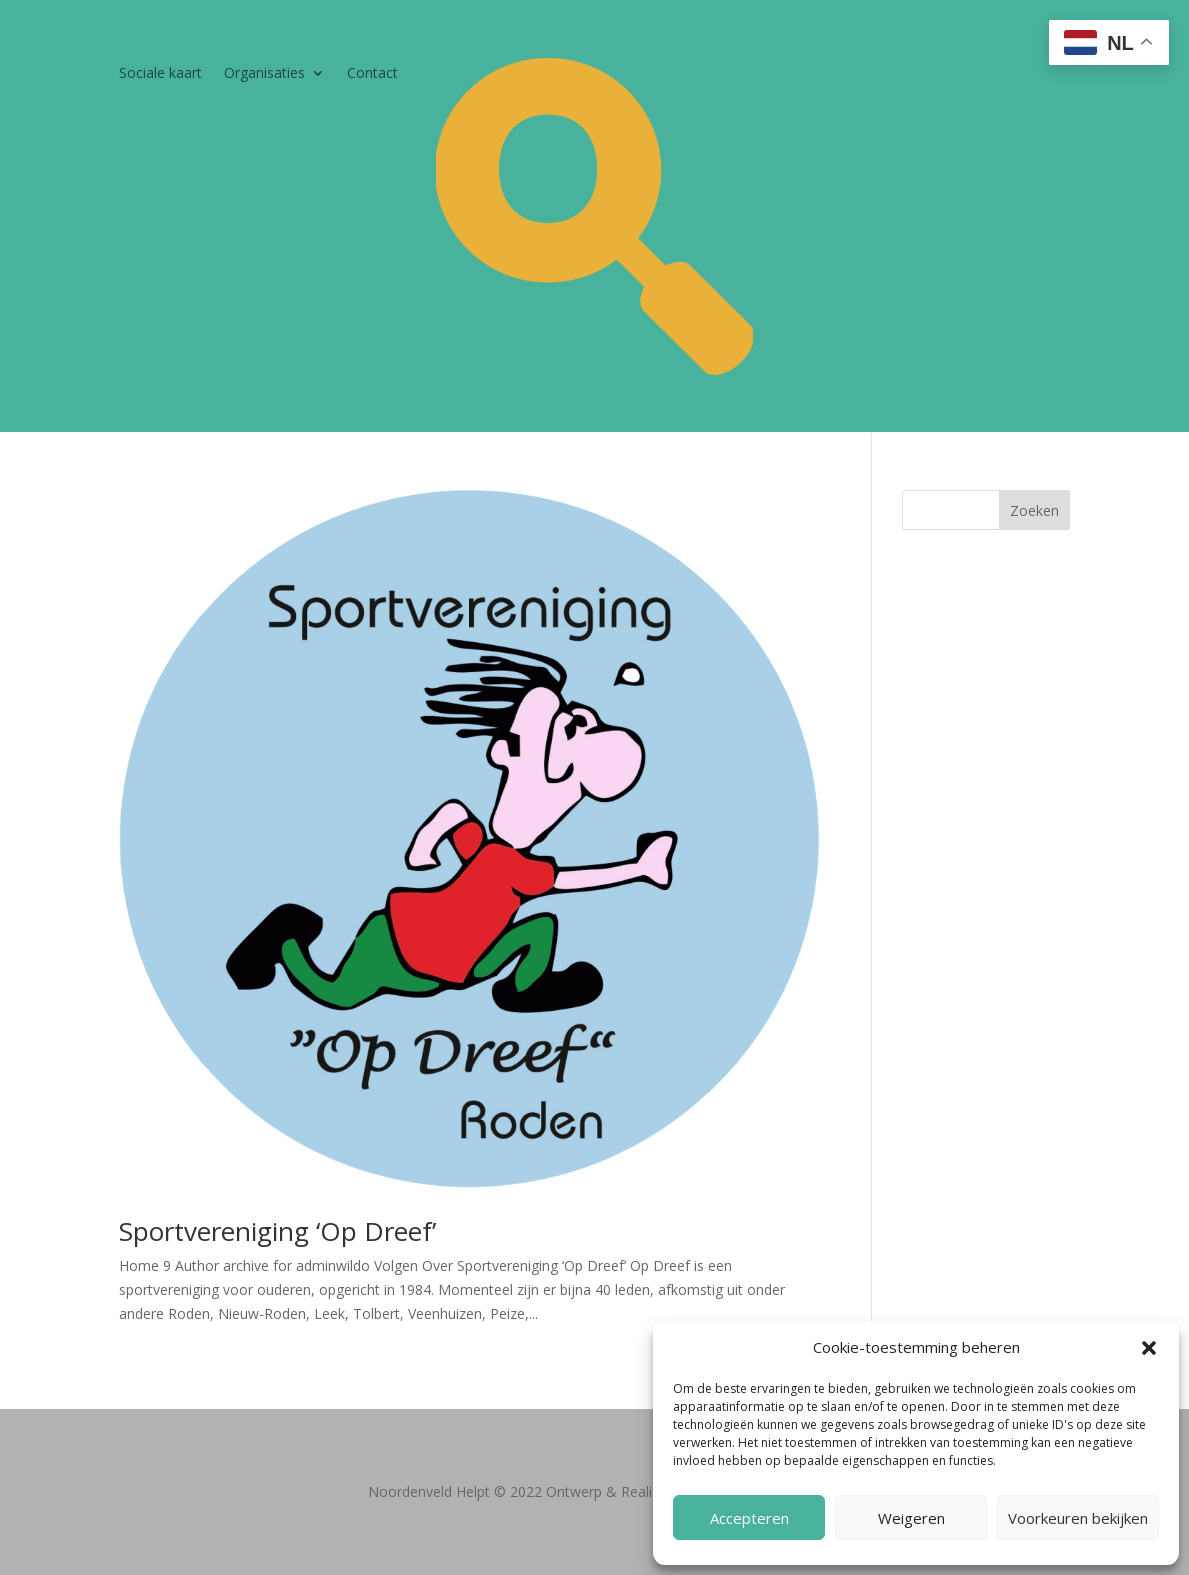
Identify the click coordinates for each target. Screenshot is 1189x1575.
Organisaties (264, 74)
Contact (372, 74)
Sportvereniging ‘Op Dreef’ (277, 1231)
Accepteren (749, 1518)
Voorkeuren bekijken (1078, 1518)
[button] (1149, 1348)
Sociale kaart (160, 74)
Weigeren (911, 1518)
